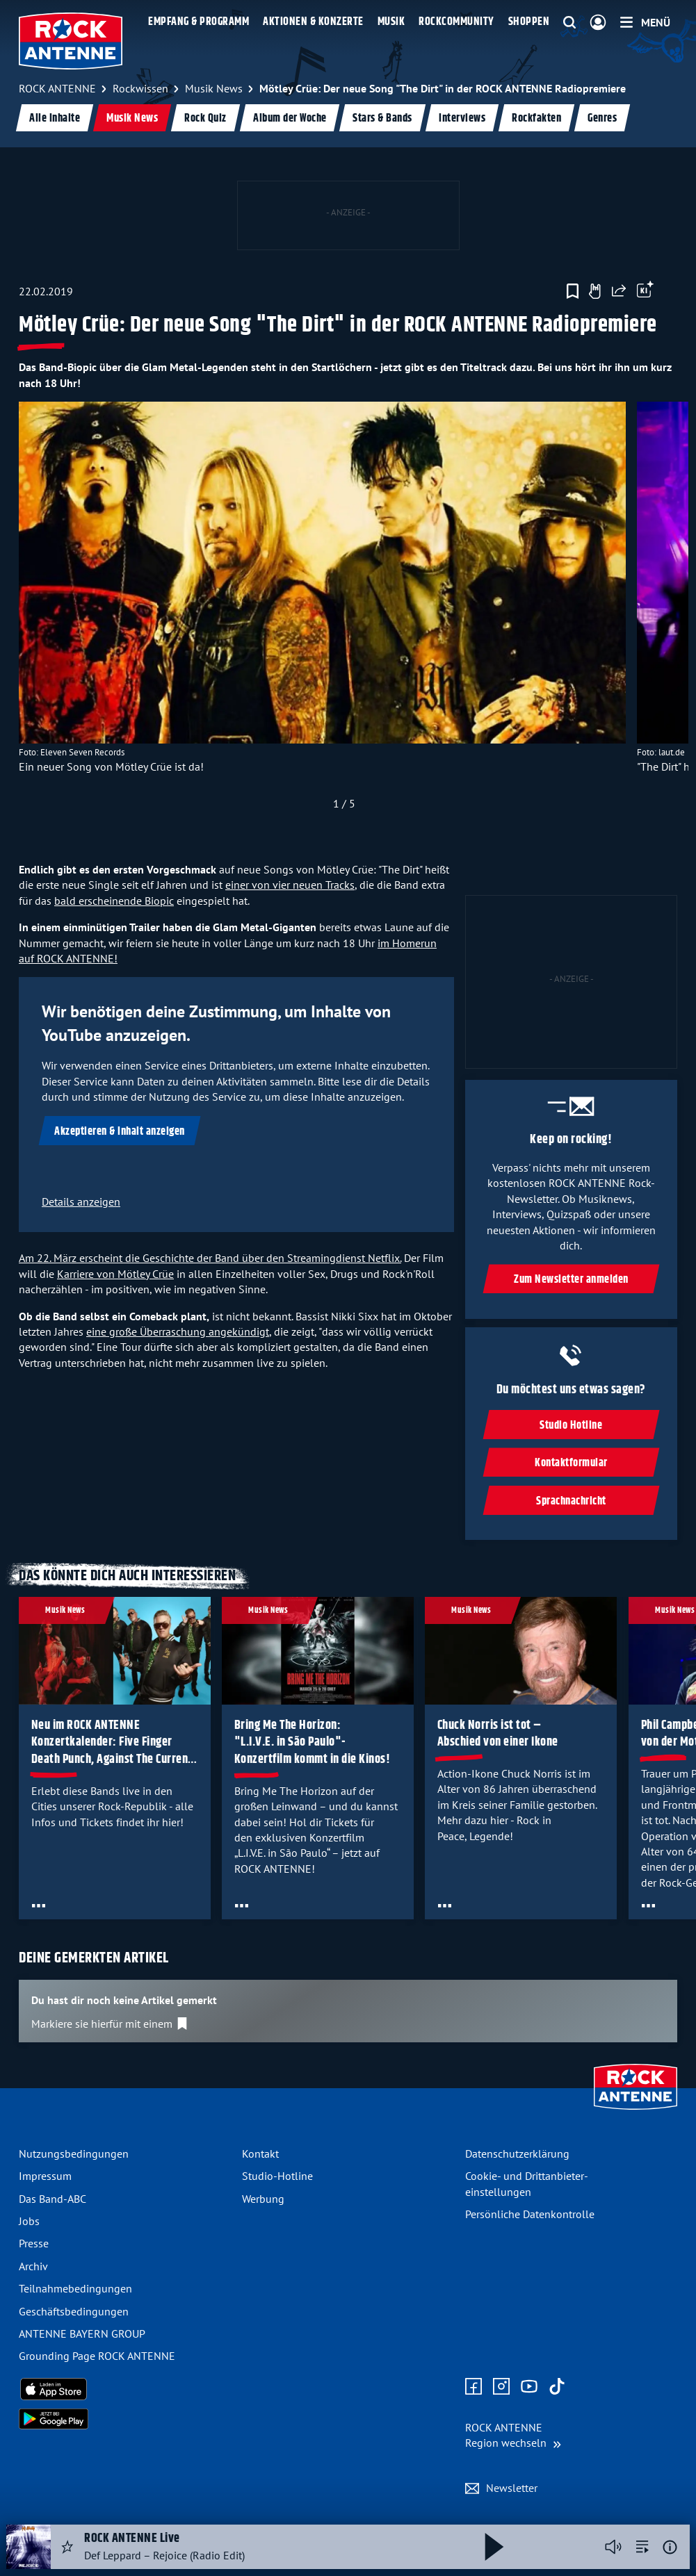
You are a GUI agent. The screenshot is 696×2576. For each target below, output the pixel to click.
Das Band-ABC (52, 2199)
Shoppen (529, 22)
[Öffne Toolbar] (645, 291)
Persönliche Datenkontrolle (529, 2214)
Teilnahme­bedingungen (75, 2288)
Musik (391, 22)
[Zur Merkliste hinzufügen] (573, 291)
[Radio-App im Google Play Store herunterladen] (125, 2419)
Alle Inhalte (54, 118)
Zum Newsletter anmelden (571, 1279)
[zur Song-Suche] (642, 2547)
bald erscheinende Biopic (114, 901)
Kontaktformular (571, 1463)
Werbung (263, 2199)
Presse (34, 2243)
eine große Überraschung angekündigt (177, 1331)
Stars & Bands (382, 118)
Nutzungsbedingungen (74, 2153)
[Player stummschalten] (613, 2547)
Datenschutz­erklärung (517, 2153)
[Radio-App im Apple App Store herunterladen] (125, 2389)
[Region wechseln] (513, 2435)
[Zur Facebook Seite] (473, 2387)
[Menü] (645, 22)
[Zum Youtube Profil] (529, 2387)
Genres (602, 118)
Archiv (33, 2266)
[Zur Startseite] (635, 2111)
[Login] (598, 23)
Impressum (45, 2176)
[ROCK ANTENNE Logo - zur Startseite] (70, 41)
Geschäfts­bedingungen (74, 2311)
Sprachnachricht (571, 1501)
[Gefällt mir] (594, 291)
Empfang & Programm (198, 22)
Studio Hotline (571, 1425)
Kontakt (260, 2153)
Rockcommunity (456, 22)
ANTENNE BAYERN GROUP (82, 2333)
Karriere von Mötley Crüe (115, 1274)
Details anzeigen (81, 1201)
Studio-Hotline (277, 2176)
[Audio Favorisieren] (67, 2546)
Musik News (132, 118)
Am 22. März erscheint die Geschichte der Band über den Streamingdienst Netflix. (210, 1258)
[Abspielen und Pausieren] (494, 2546)
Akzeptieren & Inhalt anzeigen (119, 1131)
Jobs (29, 2221)
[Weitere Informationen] (670, 2547)
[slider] (344, 609)
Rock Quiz (205, 118)
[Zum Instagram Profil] (501, 2387)
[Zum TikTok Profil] (557, 2387)
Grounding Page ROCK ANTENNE (97, 2356)
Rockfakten (536, 118)
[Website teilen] (618, 291)
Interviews (462, 118)
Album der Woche (290, 118)
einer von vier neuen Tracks (290, 885)
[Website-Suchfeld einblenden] (569, 23)
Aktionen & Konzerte (313, 22)
